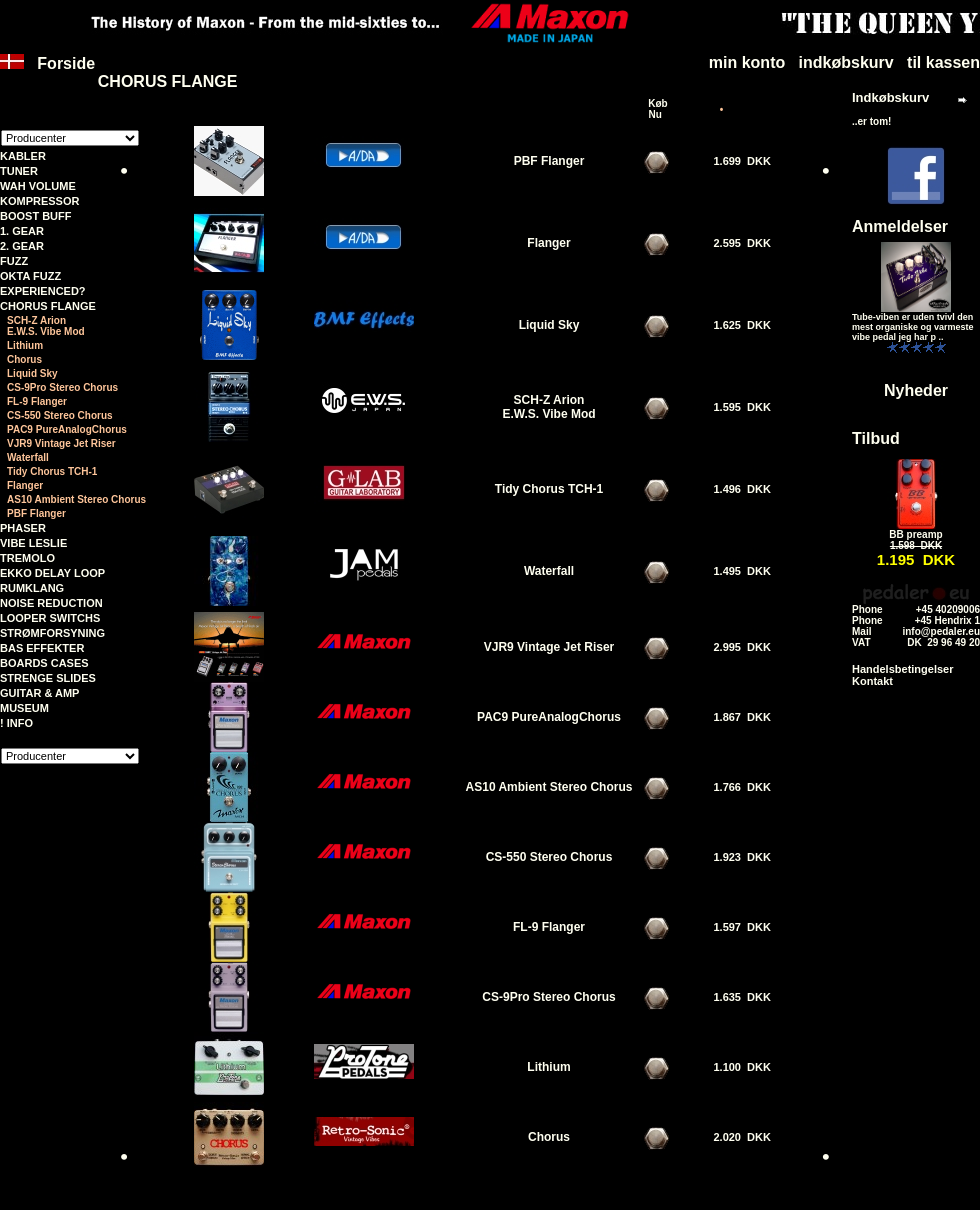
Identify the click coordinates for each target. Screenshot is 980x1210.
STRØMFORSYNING (52, 633)
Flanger (25, 485)
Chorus (24, 359)
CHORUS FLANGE (48, 306)
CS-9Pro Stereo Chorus (62, 387)
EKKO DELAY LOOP (52, 573)
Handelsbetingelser (902, 669)
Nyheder (916, 390)
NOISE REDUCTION (51, 603)
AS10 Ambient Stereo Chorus (76, 499)
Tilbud (876, 438)
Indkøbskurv (890, 97)
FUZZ (14, 261)
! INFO (16, 723)
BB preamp (915, 534)
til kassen (943, 62)
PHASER (23, 528)
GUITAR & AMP (39, 693)
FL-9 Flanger (37, 401)
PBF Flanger (36, 513)
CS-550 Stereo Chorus (60, 415)
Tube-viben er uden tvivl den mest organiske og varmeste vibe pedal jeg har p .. (913, 327)
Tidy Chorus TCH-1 (52, 471)
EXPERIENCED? (43, 291)
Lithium (25, 345)
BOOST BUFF (36, 216)
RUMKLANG (32, 588)
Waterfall (28, 457)
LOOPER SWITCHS (50, 618)
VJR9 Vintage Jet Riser (61, 443)
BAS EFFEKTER (42, 648)
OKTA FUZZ (30, 276)
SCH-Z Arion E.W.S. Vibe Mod (46, 326)
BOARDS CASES (44, 663)
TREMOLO (27, 558)
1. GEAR (22, 231)
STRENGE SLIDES (48, 678)
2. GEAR (22, 246)
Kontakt (872, 681)
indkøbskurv (846, 62)
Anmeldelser (900, 226)
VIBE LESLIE (33, 543)
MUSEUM (24, 708)
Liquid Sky (32, 373)
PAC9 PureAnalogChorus (67, 429)
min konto (747, 62)
